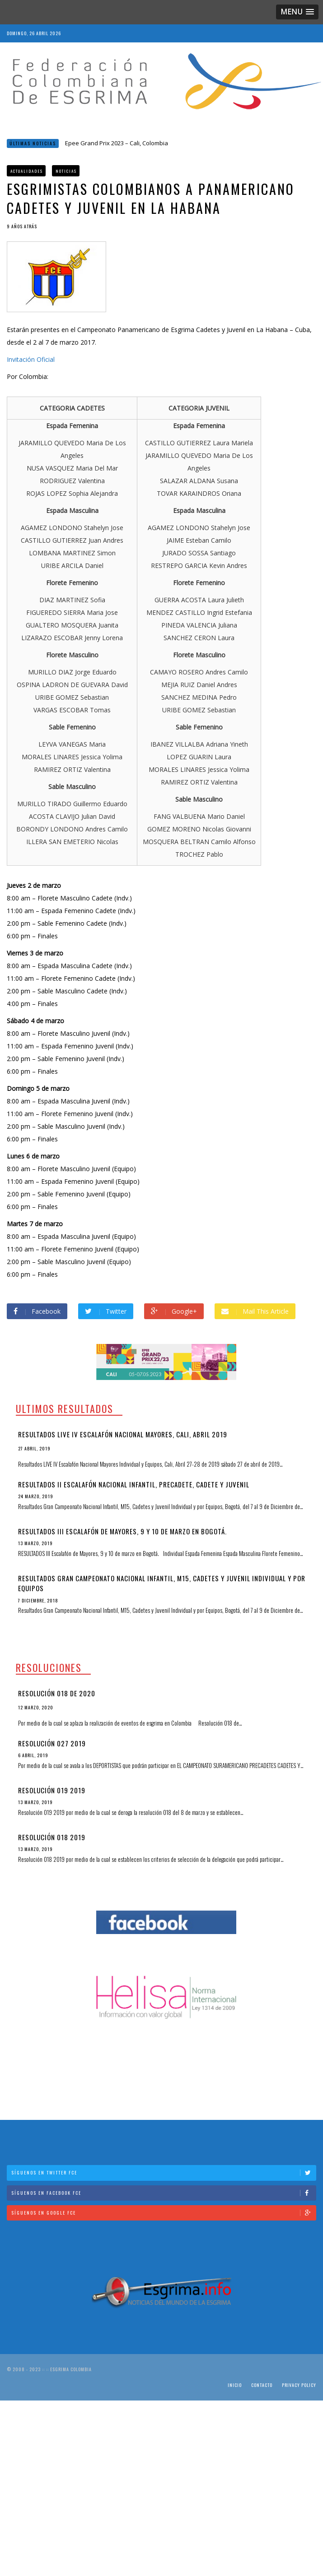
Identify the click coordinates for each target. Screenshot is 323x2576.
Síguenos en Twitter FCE (163, 2172)
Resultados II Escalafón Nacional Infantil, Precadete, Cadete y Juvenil (133, 1484)
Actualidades (26, 171)
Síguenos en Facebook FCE (163, 2192)
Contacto (261, 2385)
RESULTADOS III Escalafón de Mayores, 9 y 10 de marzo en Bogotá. (122, 1531)
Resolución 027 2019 (52, 1743)
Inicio (235, 2385)
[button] (297, 12)
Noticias (66, 171)
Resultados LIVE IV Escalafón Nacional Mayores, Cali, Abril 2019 (122, 1434)
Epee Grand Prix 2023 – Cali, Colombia (116, 143)
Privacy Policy (299, 2385)
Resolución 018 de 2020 (56, 1693)
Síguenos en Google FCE (163, 2212)
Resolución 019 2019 (51, 1790)
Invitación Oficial (31, 359)
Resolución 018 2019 (51, 1837)
